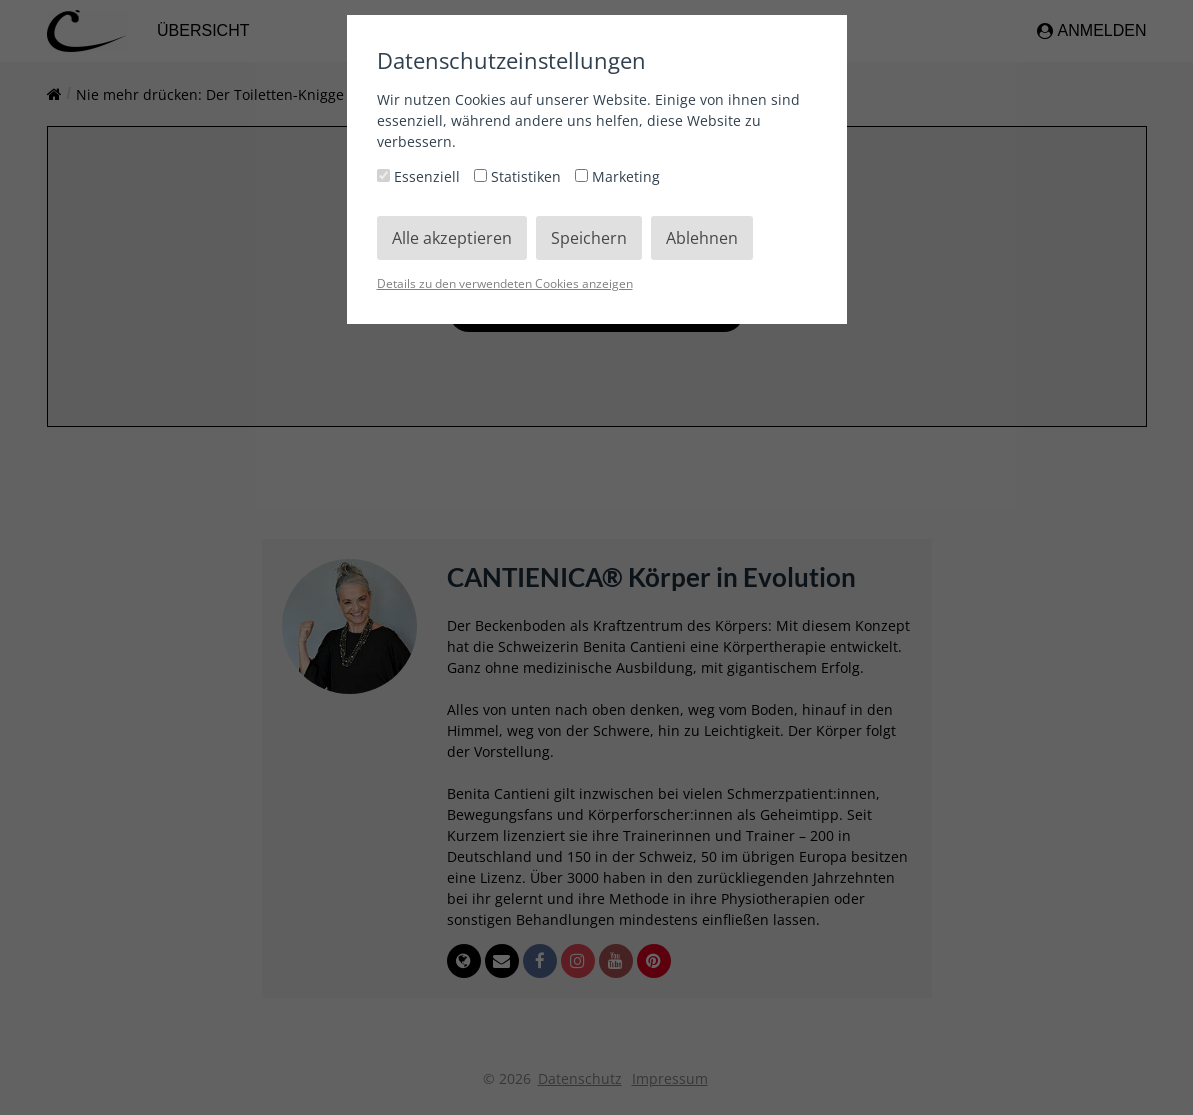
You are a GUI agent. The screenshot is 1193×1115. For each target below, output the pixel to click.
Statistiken (519, 176)
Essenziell (420, 176)
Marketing (617, 176)
